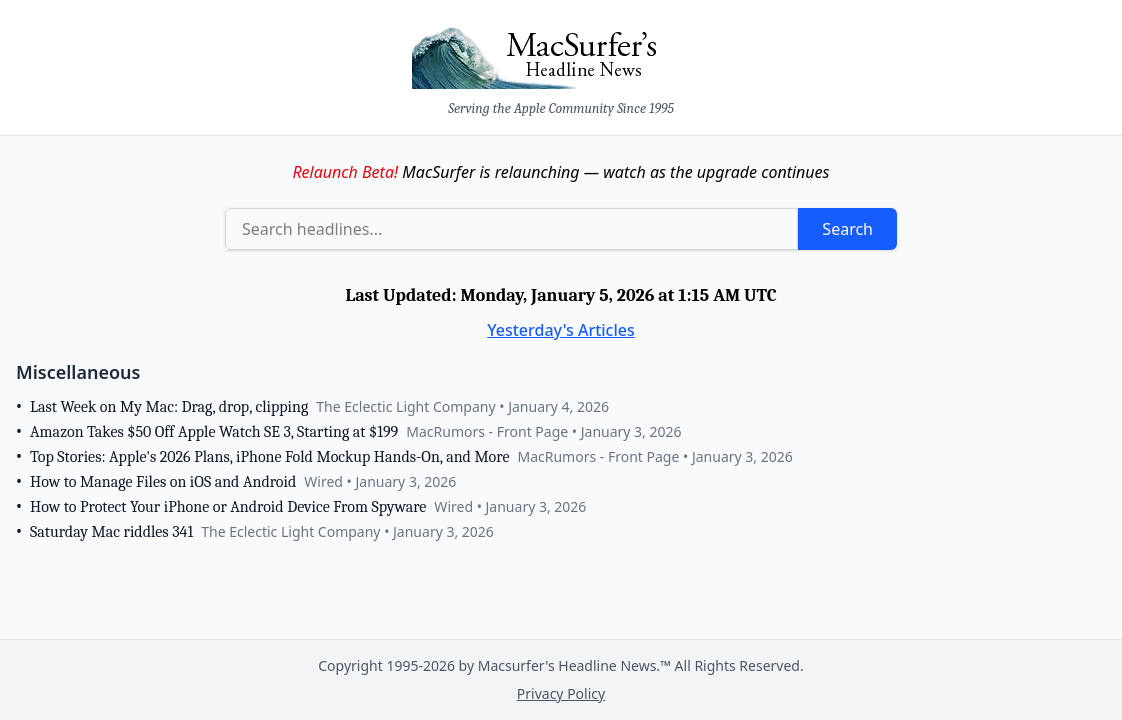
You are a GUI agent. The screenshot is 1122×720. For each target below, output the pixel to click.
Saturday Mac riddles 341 (111, 532)
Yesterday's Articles (561, 330)
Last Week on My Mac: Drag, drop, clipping (169, 407)
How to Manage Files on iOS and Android (163, 482)
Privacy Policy (561, 693)
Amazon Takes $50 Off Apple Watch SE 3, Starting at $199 (214, 432)
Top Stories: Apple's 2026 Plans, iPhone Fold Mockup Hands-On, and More (269, 457)
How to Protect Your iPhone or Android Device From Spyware (228, 507)
